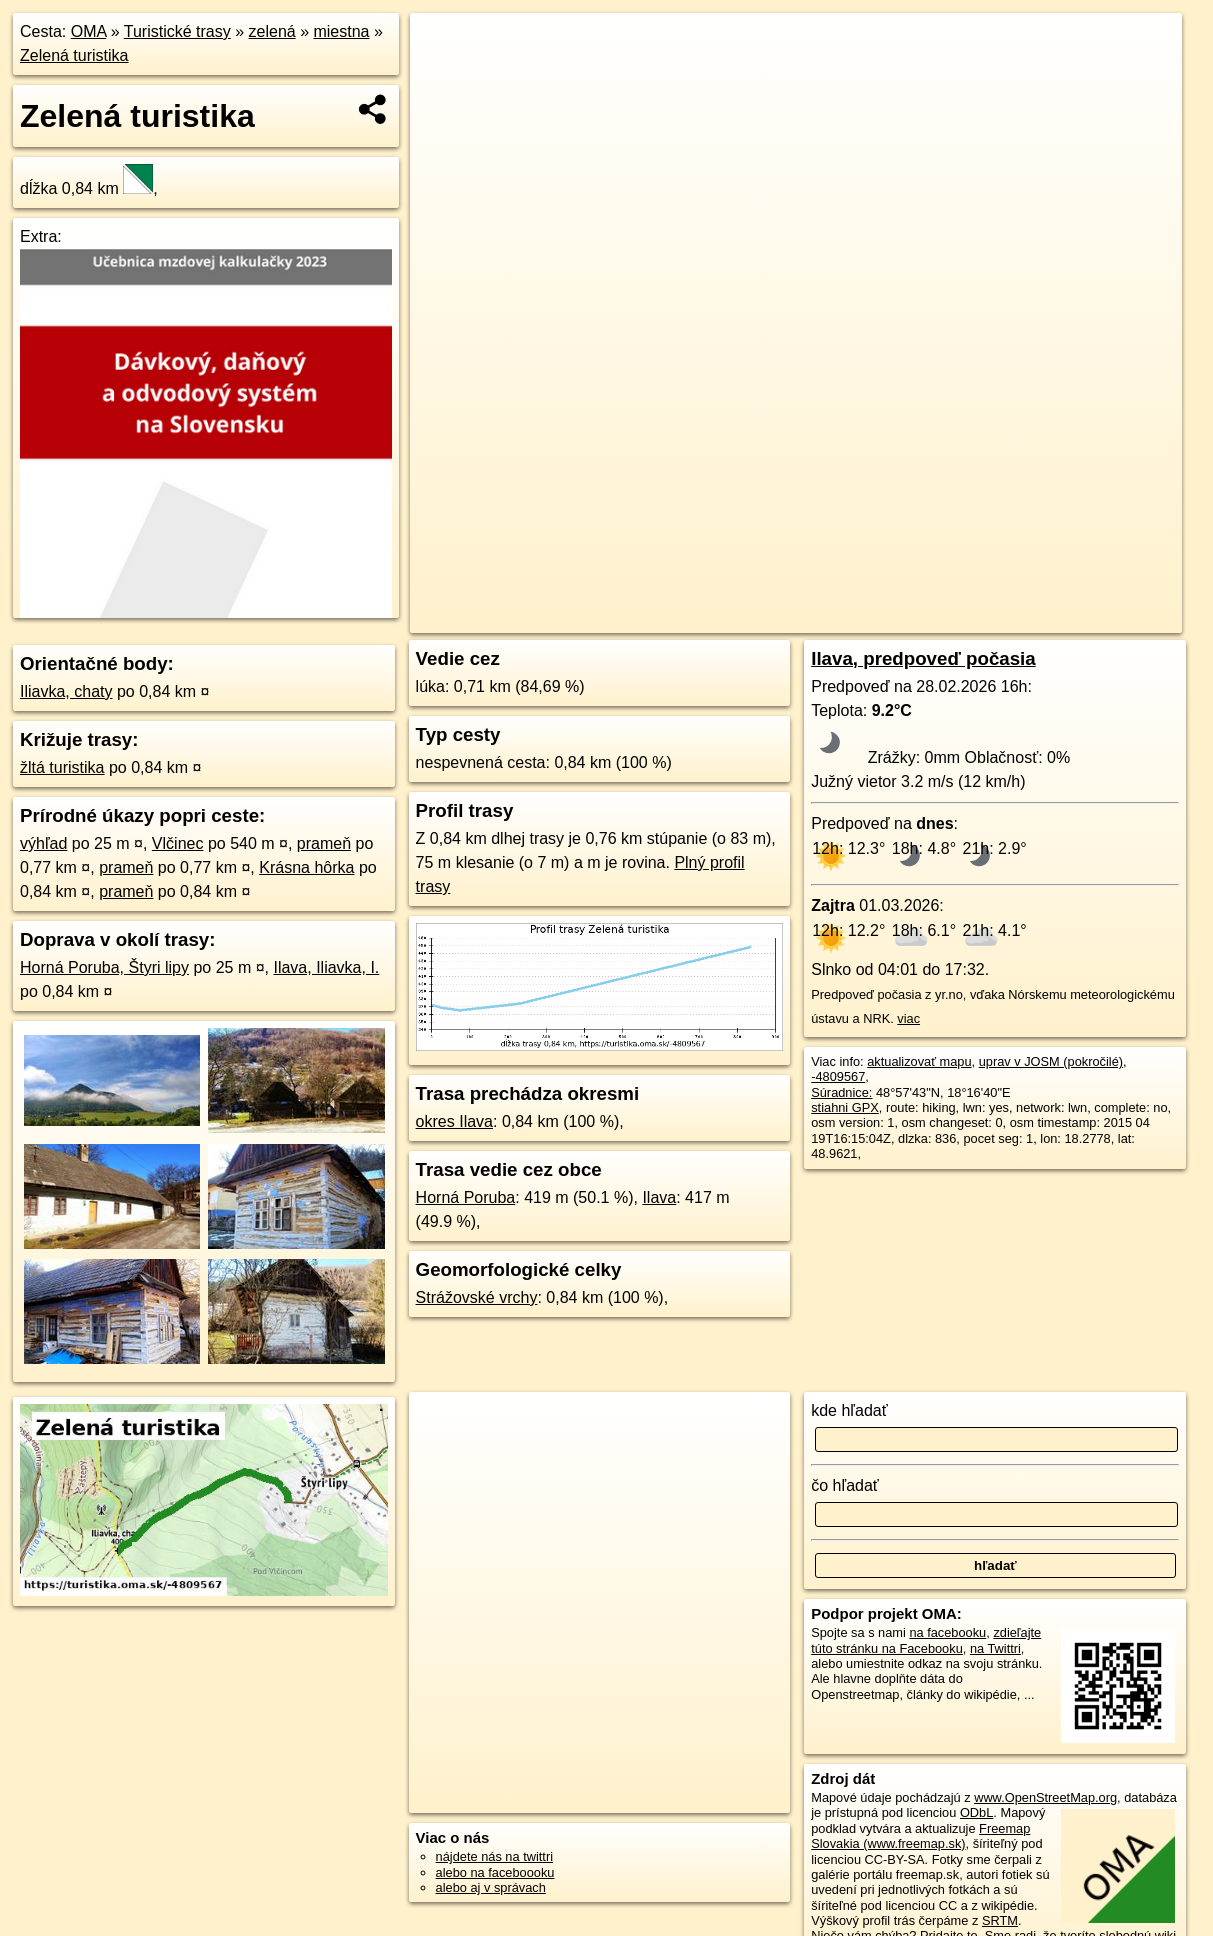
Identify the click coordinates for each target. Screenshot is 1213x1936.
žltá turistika (62, 767)
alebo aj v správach (491, 1887)
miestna (341, 31)
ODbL (976, 1812)
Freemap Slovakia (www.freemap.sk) (920, 1836)
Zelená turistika (74, 55)
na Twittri (995, 1648)
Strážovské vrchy (477, 1297)
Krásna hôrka (306, 867)
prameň (324, 843)
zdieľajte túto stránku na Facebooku (926, 1640)
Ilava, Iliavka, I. (326, 967)
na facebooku (947, 1632)
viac (908, 1018)
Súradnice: (841, 1092)
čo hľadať (845, 1485)
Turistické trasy (177, 31)
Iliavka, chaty (66, 691)
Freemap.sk (938, 618)
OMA (89, 31)
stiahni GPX (845, 1107)
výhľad (43, 843)
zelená (272, 31)
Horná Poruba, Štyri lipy (104, 967)
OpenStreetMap (835, 618)
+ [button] (444, 47)
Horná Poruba (466, 1197)
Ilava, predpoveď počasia (923, 658)
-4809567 (838, 1076)
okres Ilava (454, 1121)
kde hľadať (849, 1410)
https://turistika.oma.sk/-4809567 (1090, 618)
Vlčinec (178, 843)
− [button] (444, 78)
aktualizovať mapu (919, 1061)
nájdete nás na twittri (494, 1856)
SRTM (1000, 1920)
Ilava (659, 1197)
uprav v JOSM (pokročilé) (1051, 1061)
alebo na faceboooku (495, 1872)
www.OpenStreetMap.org (1045, 1797)
